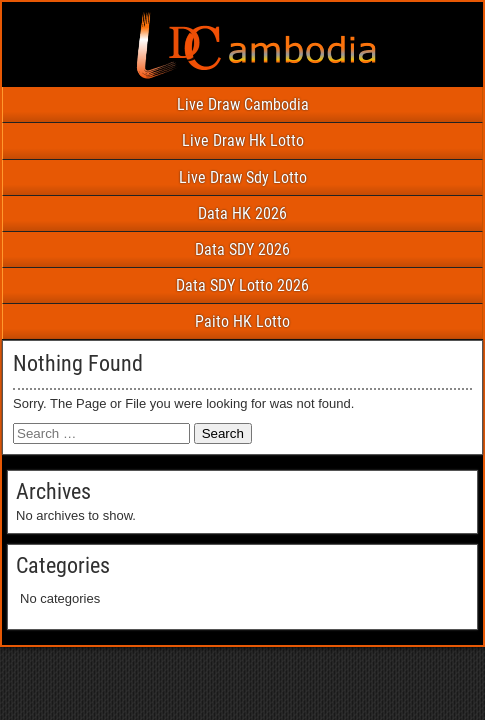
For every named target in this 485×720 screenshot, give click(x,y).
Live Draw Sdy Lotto (243, 177)
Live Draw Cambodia (243, 104)
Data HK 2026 (242, 213)
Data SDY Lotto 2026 (242, 285)
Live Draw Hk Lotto (243, 140)
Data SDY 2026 (242, 249)
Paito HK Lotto (242, 321)
